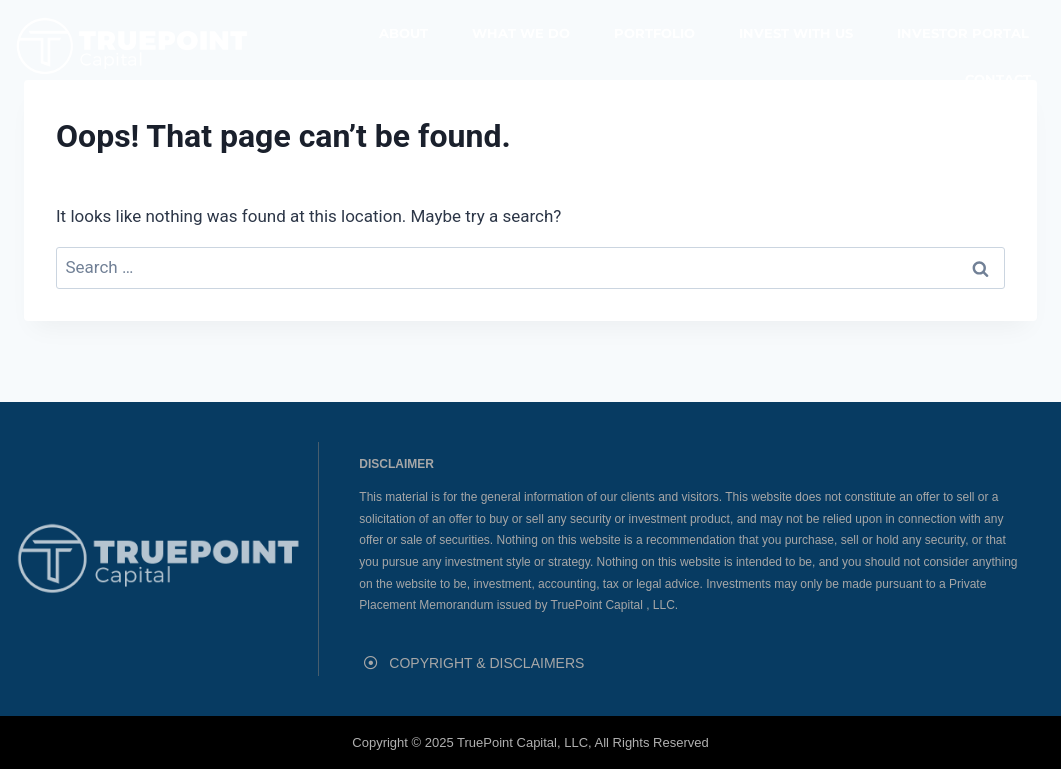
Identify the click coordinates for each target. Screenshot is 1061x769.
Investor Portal (963, 33)
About (403, 33)
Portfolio (654, 33)
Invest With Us (796, 33)
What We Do (521, 33)
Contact (998, 79)
